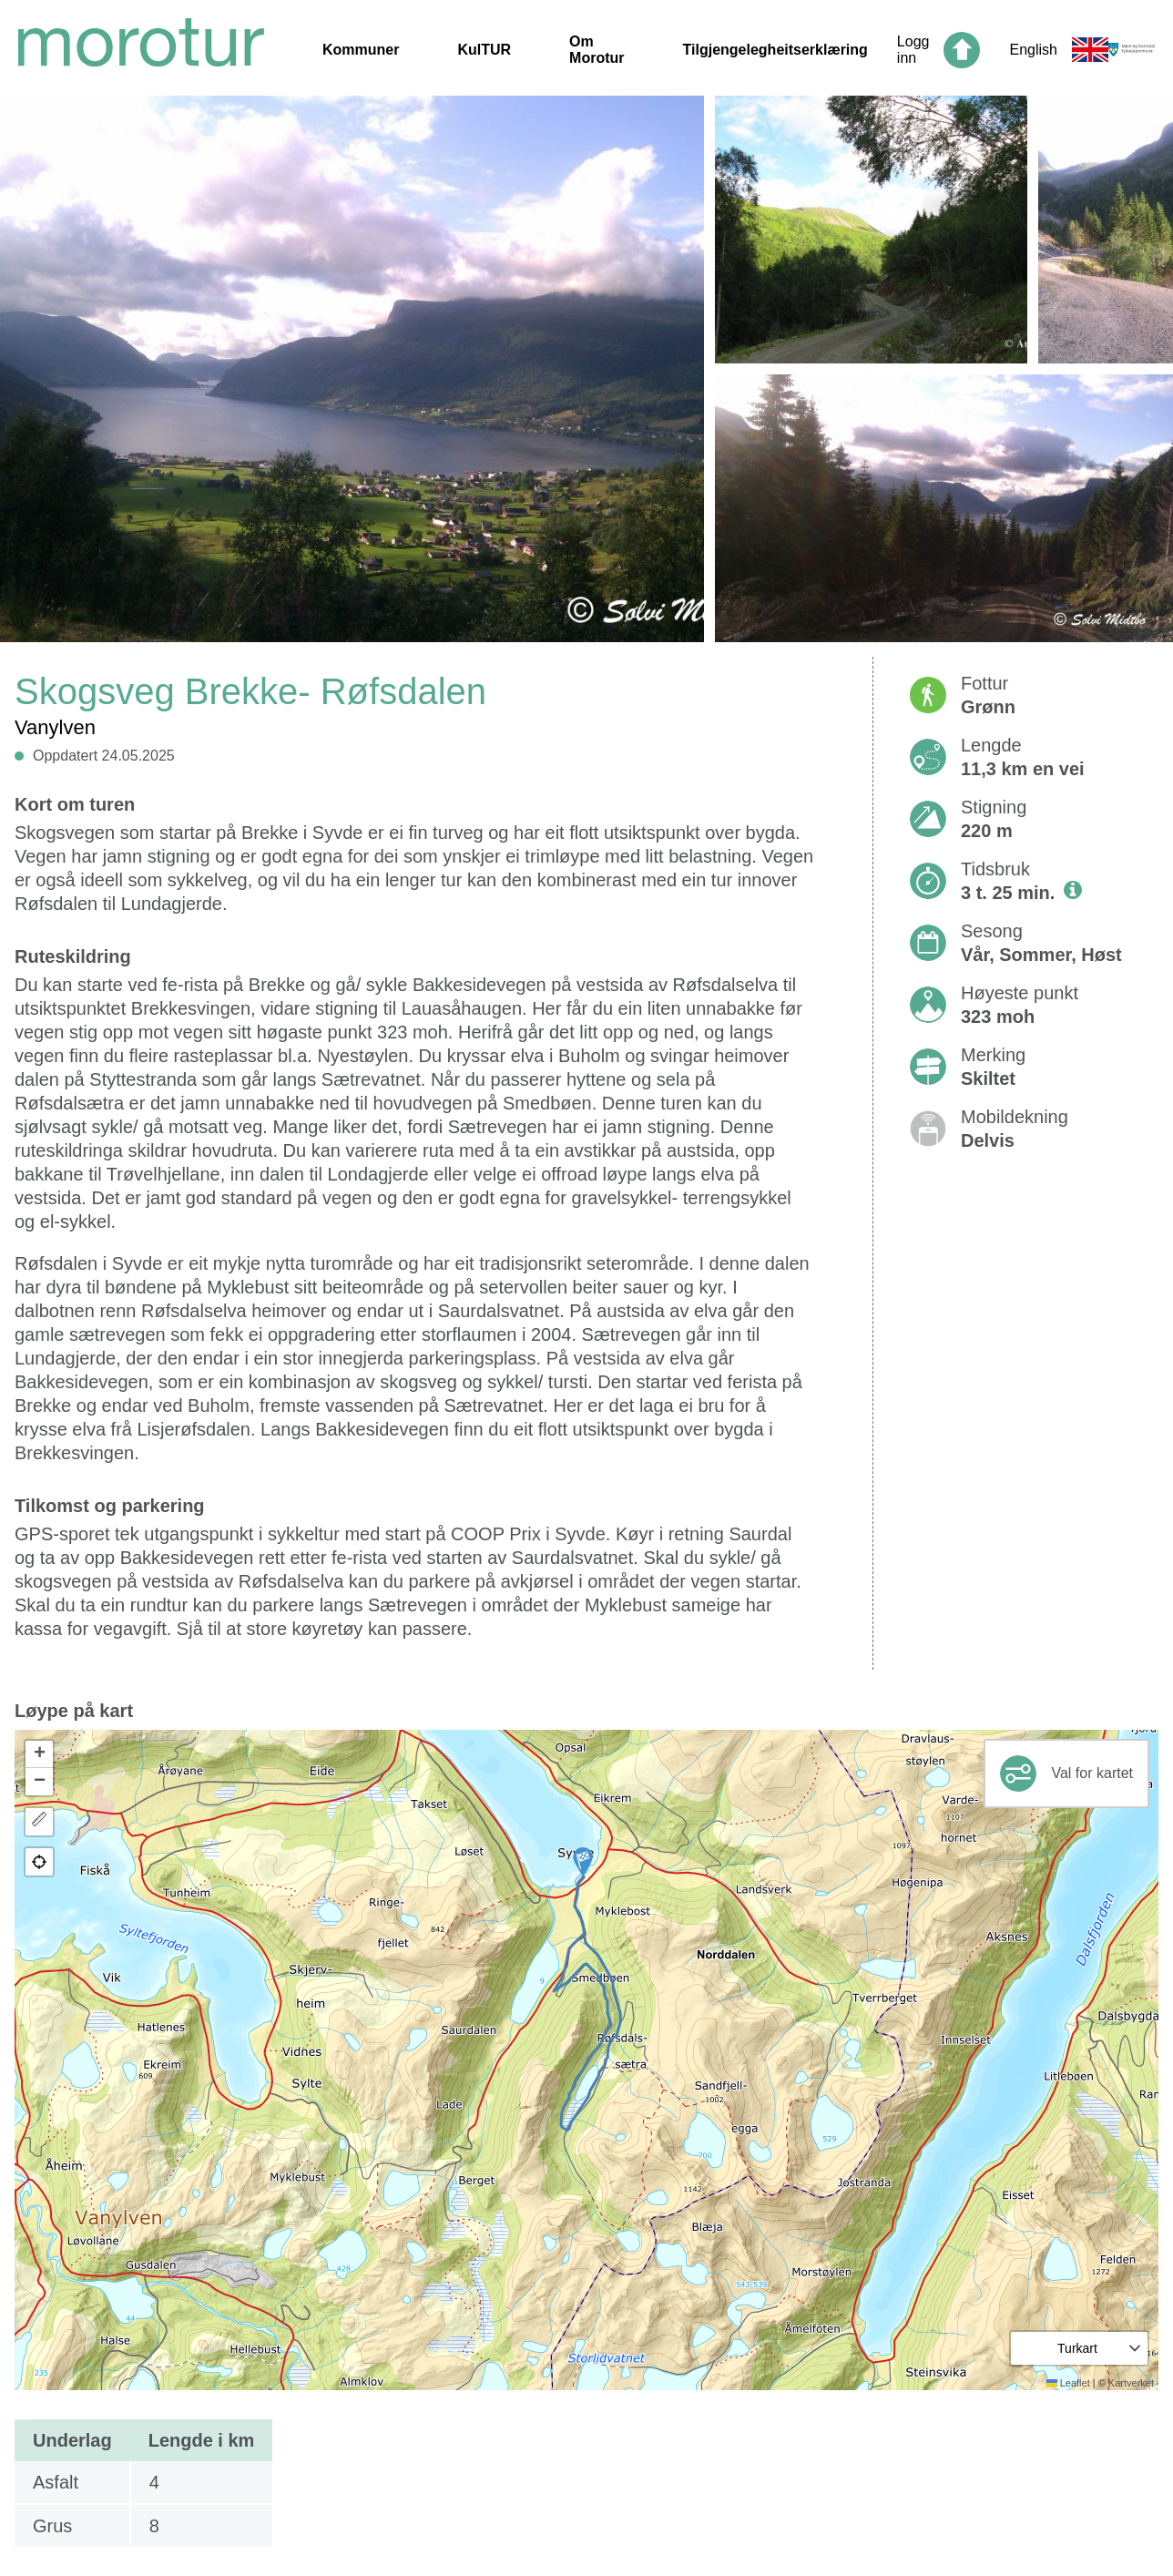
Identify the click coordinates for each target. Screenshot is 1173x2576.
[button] (583, 1861)
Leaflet (1068, 2382)
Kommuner (360, 49)
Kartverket (1131, 2382)
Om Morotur (596, 50)
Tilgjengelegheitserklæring (775, 49)
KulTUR (484, 49)
